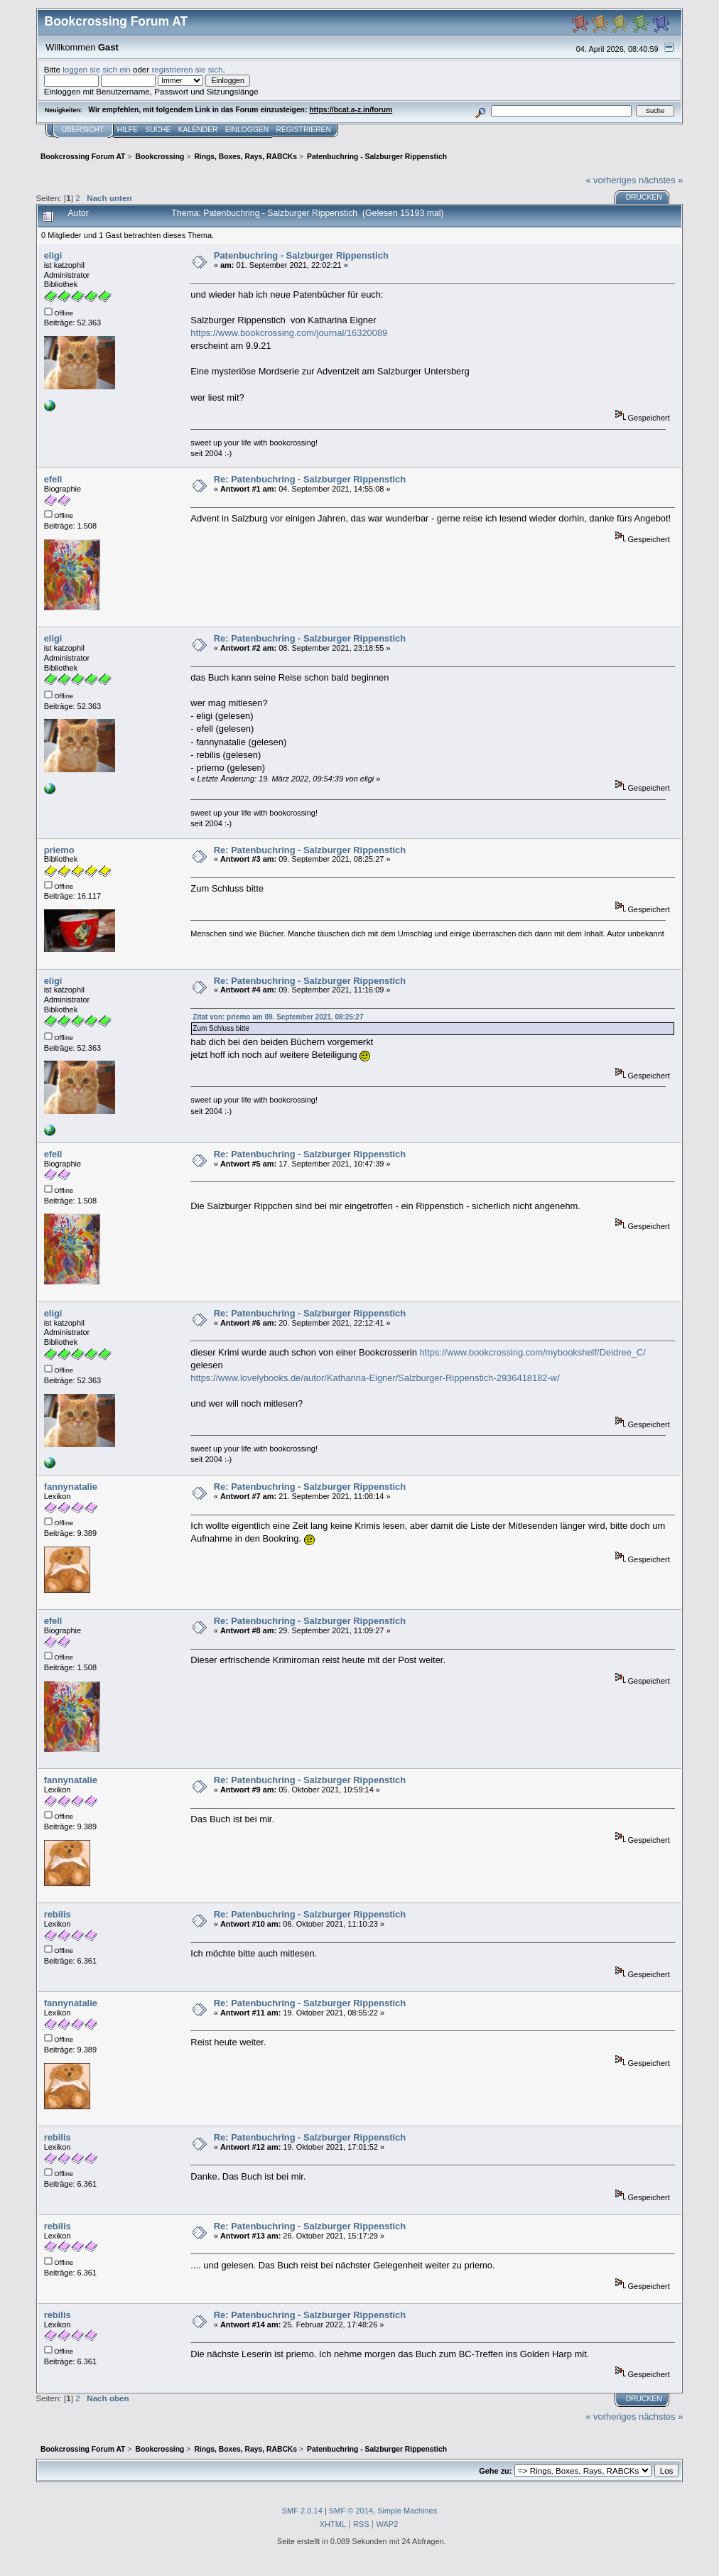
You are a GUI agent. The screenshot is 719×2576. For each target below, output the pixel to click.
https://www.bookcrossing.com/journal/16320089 (288, 333)
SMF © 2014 (351, 2510)
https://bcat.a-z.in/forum (350, 110)
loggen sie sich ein (97, 69)
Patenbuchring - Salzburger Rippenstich (301, 255)
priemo (59, 850)
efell (53, 479)
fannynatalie (70, 1486)
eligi (53, 255)
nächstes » (661, 180)
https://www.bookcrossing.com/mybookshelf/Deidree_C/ (532, 1352)
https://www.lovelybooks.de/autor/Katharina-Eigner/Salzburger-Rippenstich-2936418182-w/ (374, 1378)
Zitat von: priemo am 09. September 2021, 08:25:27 (278, 1017)
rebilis (57, 1914)
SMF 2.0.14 (302, 2510)
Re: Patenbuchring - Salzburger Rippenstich (310, 479)
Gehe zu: (495, 2471)
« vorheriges (610, 180)
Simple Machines (407, 2510)
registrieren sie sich (186, 69)
